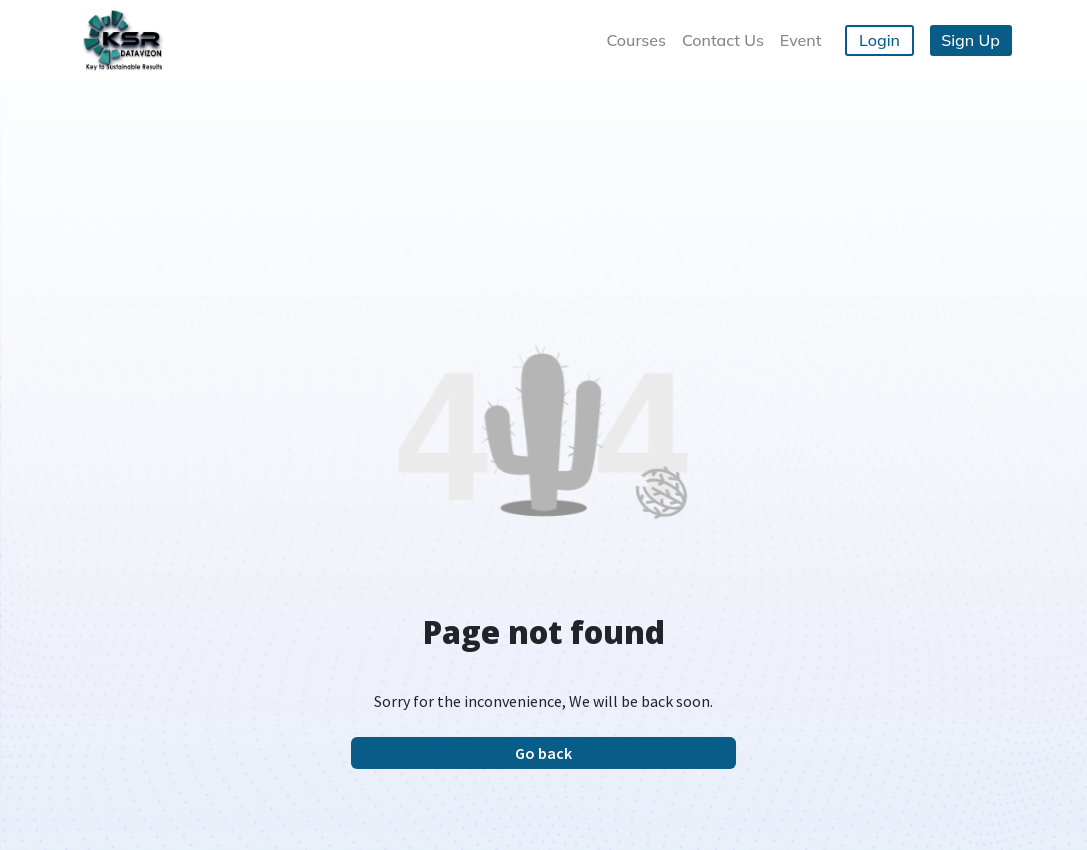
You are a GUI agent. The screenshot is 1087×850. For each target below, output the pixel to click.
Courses (635, 40)
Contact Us (723, 40)
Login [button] (879, 40)
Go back (543, 753)
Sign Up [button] (970, 40)
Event (801, 40)
